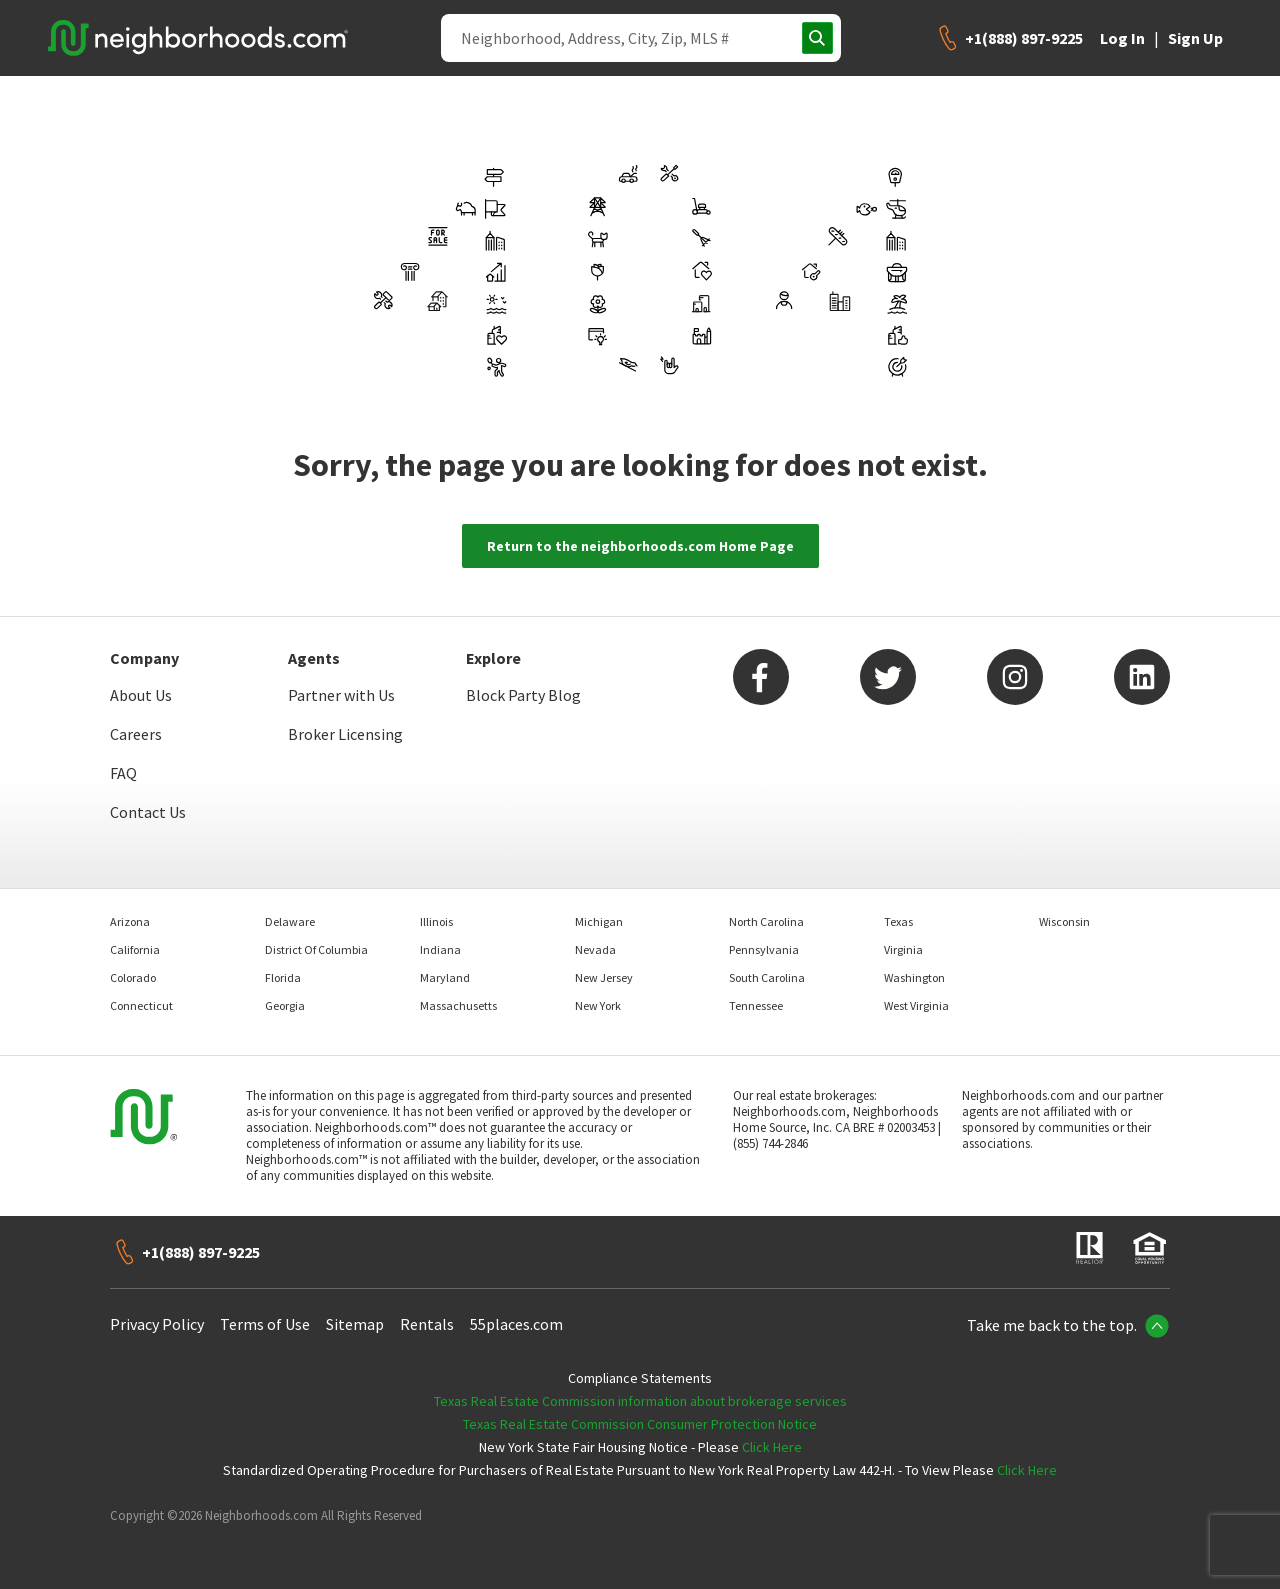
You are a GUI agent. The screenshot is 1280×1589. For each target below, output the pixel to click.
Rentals (427, 1324)
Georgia (285, 1005)
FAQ (123, 773)
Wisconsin (1064, 921)
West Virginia (916, 1005)
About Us (141, 695)
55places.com (516, 1324)
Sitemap (355, 1324)
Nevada (595, 949)
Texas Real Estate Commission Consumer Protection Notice (640, 1424)
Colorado (133, 977)
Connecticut (141, 1005)
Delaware (290, 921)
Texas (898, 921)
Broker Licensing (345, 734)
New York (598, 1005)
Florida (283, 977)
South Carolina (767, 977)
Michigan (599, 921)
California (135, 949)
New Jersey (604, 977)
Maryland (445, 977)
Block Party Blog (523, 695)
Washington (914, 977)
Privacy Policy (157, 1324)
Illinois (436, 921)
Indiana (440, 949)
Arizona (130, 921)
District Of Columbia (316, 949)
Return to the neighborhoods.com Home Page (640, 546)
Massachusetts (458, 1005)
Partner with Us (341, 695)
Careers (136, 734)
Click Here (772, 1447)
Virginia (903, 949)
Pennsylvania (764, 949)
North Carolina (766, 921)
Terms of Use (265, 1324)
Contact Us (148, 812)
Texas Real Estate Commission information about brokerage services (640, 1401)
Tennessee (756, 1005)
